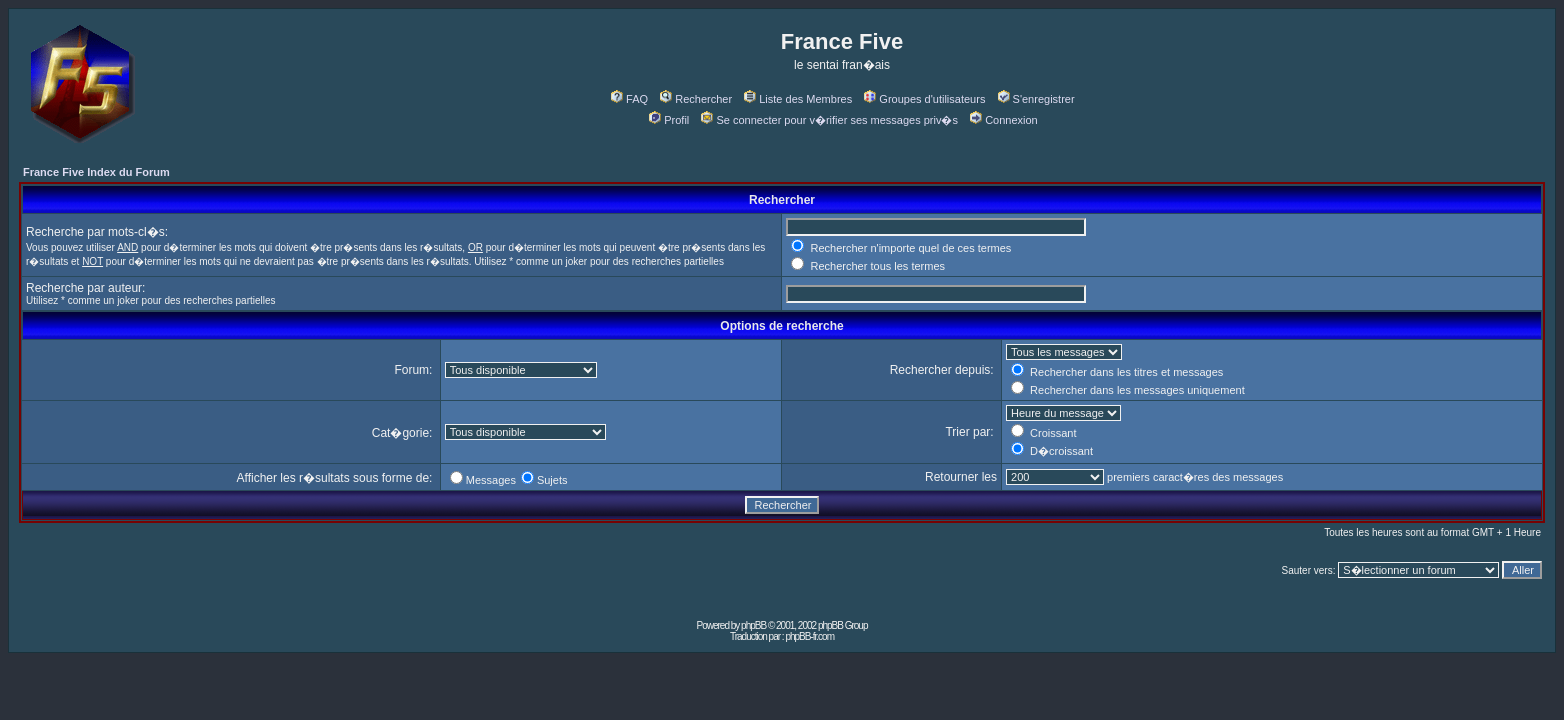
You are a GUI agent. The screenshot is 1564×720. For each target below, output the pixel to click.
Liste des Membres (798, 99)
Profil (669, 120)
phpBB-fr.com (809, 636)
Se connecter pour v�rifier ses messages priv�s (829, 120)
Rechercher (696, 99)
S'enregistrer (1036, 99)
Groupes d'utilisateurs (924, 99)
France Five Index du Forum (96, 172)
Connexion (1004, 120)
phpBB (753, 625)
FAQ (629, 99)
